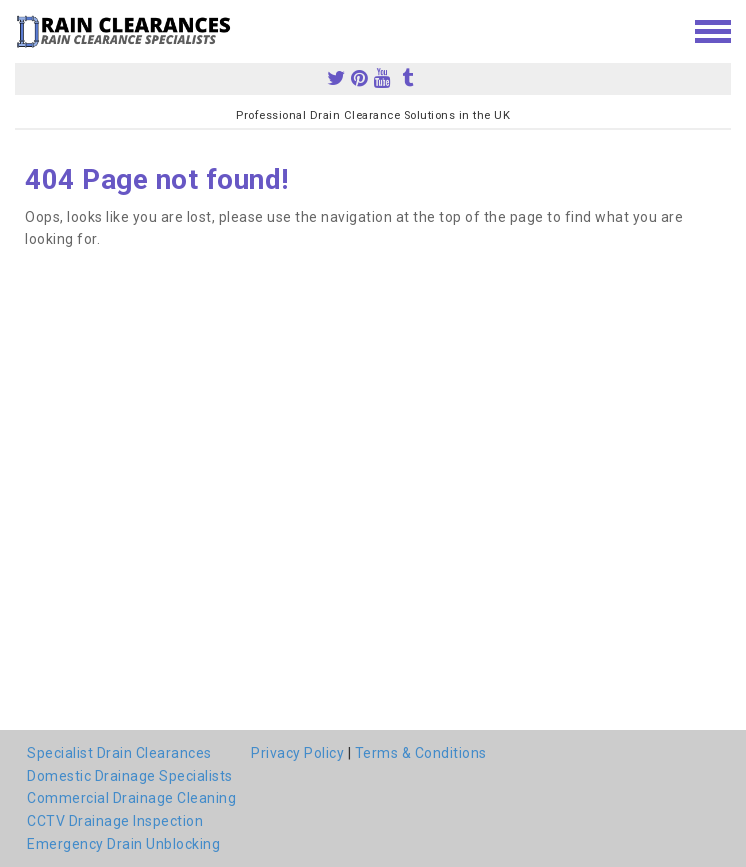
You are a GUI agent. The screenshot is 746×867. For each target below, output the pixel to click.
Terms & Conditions (421, 753)
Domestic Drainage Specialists (130, 776)
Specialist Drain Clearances (119, 753)
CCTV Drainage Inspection (115, 821)
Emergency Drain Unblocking (123, 844)
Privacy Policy (297, 753)
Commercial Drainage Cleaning (131, 798)
